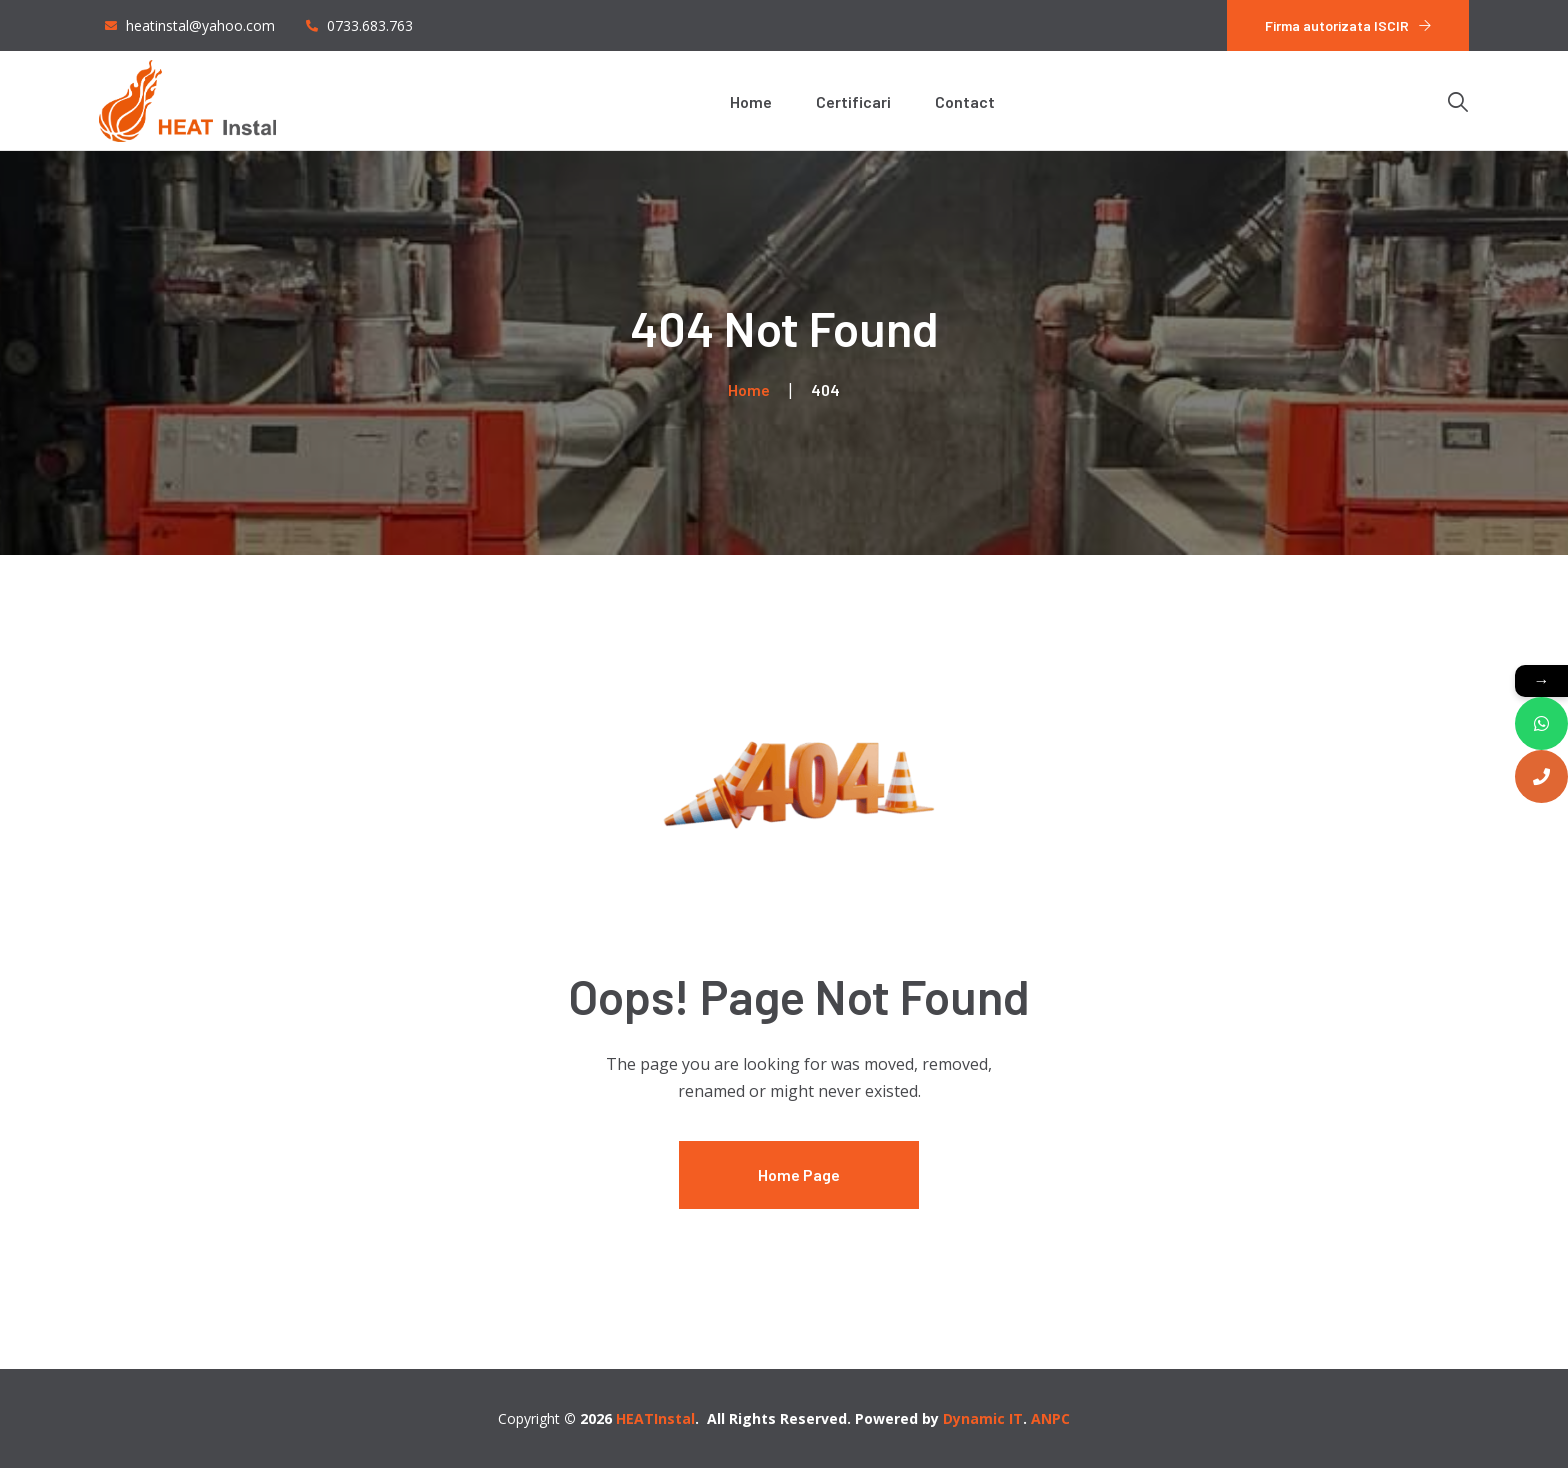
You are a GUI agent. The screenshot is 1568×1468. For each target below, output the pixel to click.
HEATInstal (655, 1418)
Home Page (799, 1174)
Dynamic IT (983, 1418)
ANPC (1050, 1418)
